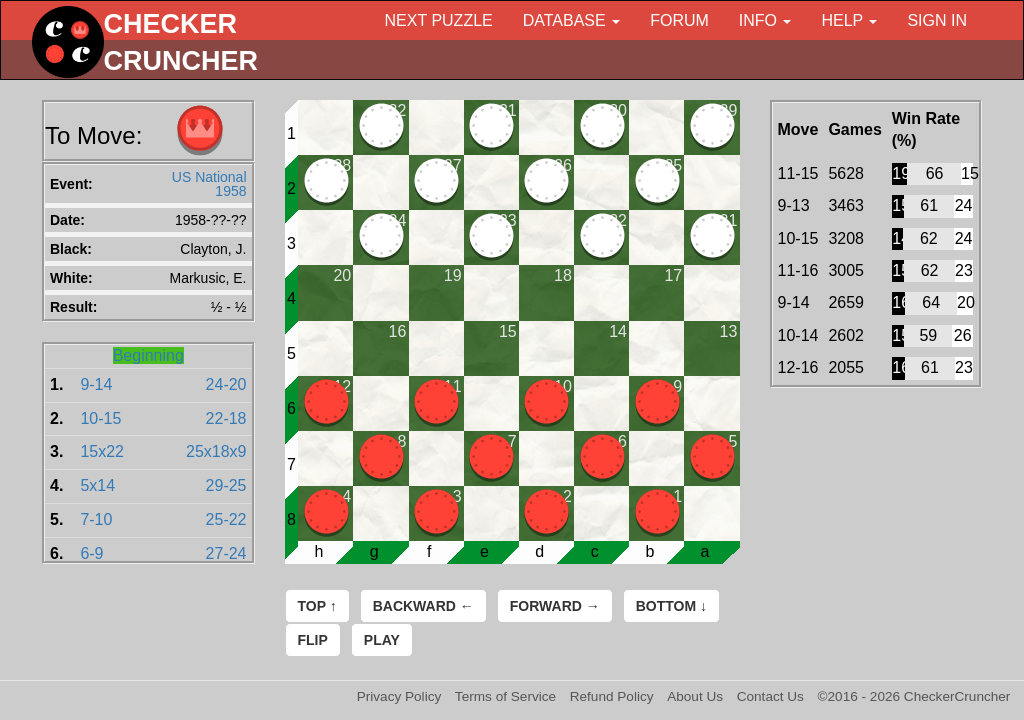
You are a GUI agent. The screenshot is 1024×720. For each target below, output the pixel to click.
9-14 (96, 384)
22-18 (226, 418)
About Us (695, 696)
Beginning (148, 355)
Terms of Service (505, 696)
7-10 (96, 519)
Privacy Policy (399, 696)
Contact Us (770, 696)
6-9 (91, 553)
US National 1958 (209, 184)
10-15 (100, 418)
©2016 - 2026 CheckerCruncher (914, 696)
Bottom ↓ (671, 606)
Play (382, 640)
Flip (313, 640)
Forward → (555, 606)
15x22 (102, 451)
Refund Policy (612, 696)
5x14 (97, 485)
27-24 (226, 553)
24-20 (226, 384)
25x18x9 (216, 451)
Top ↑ (317, 606)
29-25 (226, 485)
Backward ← (423, 606)
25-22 (226, 519)
